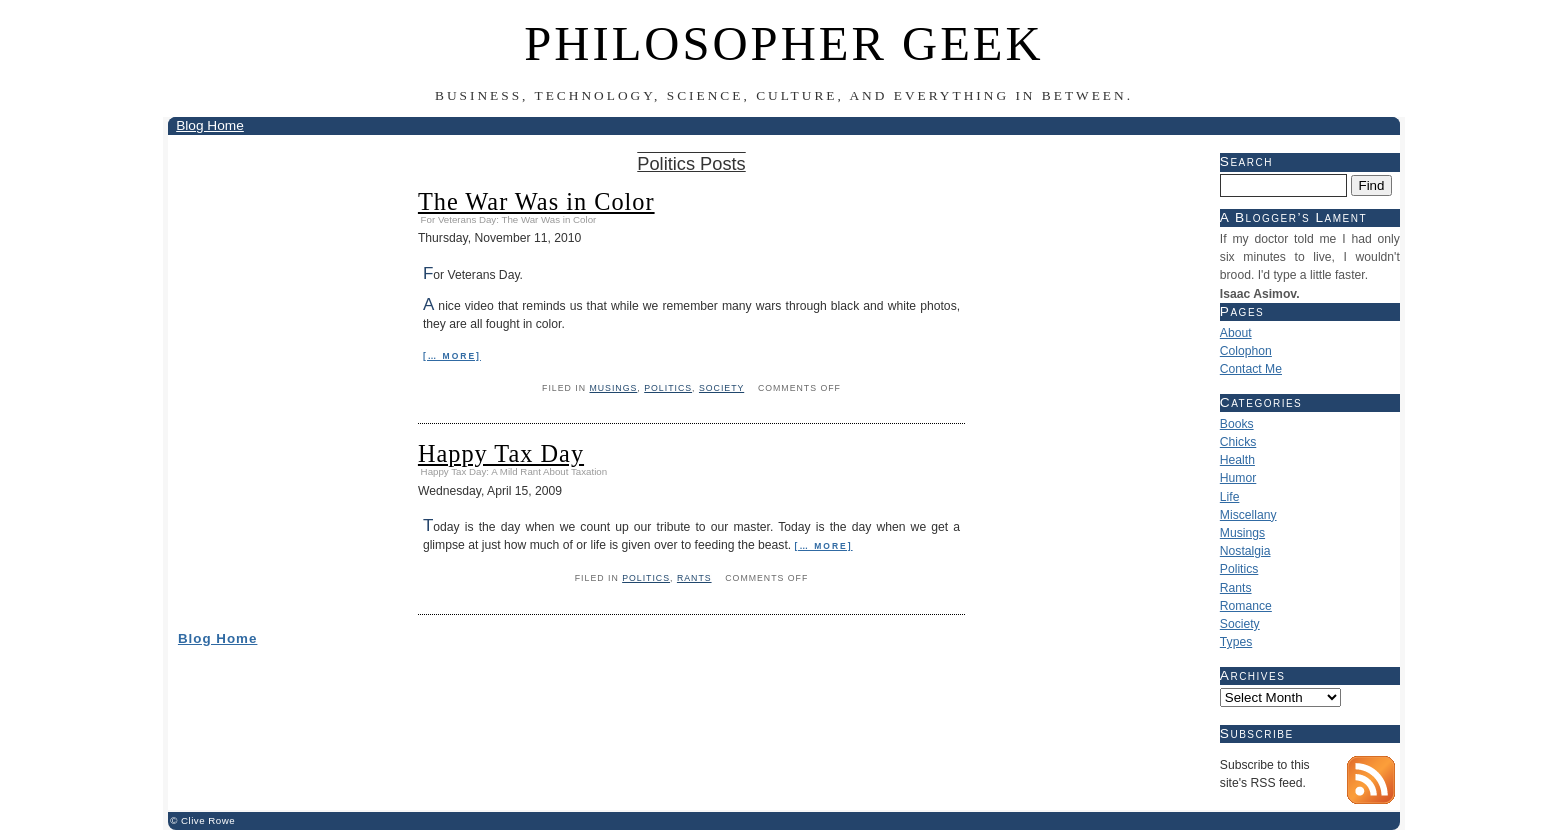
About (1236, 333)
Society (721, 388)
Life (1230, 497)
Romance (1246, 606)
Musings (613, 388)
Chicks (1238, 442)
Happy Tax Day (501, 453)
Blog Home (210, 125)
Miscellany (1248, 515)
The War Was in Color (536, 201)
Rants (694, 578)
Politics (668, 388)
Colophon (1246, 351)
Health (1237, 460)
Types (1236, 642)
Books (1237, 424)
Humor (1238, 478)
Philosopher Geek (783, 44)
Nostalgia (1245, 551)
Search (1246, 161)
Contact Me (1251, 369)
